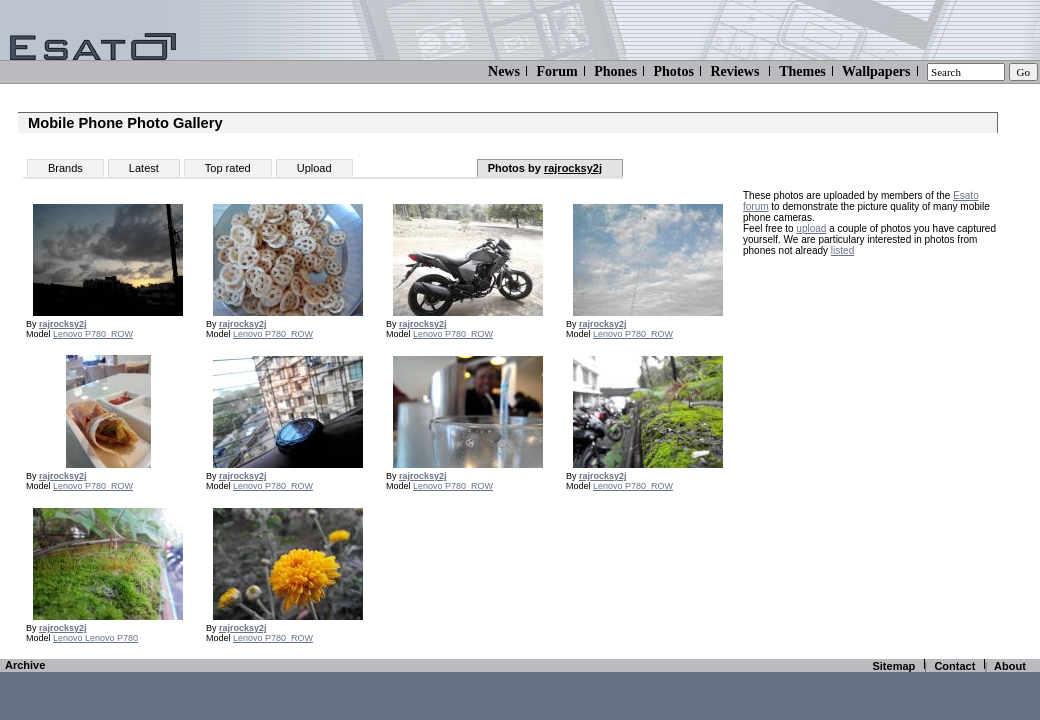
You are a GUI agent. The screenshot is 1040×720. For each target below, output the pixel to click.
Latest (144, 168)
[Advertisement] (868, 392)
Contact (954, 666)
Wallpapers (876, 71)
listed (842, 250)
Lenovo (69, 334)
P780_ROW (109, 334)
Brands (65, 168)
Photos (673, 71)
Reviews (734, 71)
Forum (556, 71)
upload (811, 228)
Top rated (228, 168)
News (504, 71)
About (1010, 666)
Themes (802, 71)
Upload (314, 168)
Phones (615, 71)
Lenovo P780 (111, 638)
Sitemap (893, 666)
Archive (25, 665)
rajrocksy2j (573, 168)
